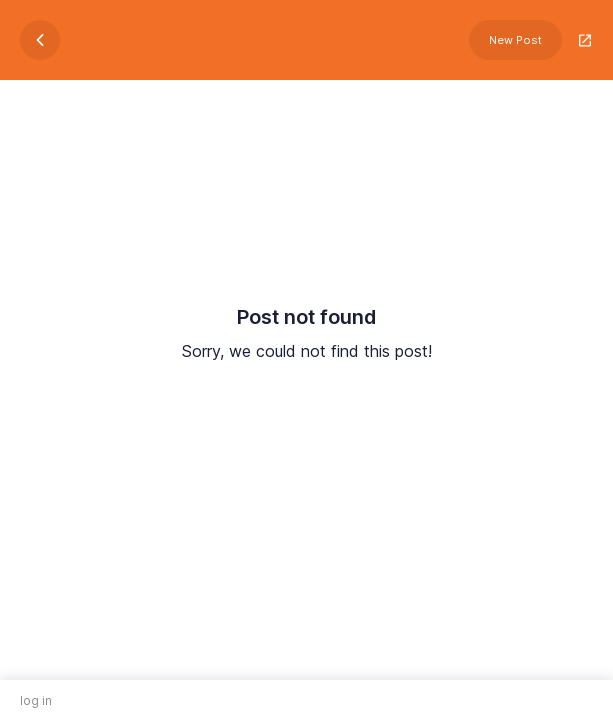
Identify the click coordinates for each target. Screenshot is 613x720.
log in (36, 700)
